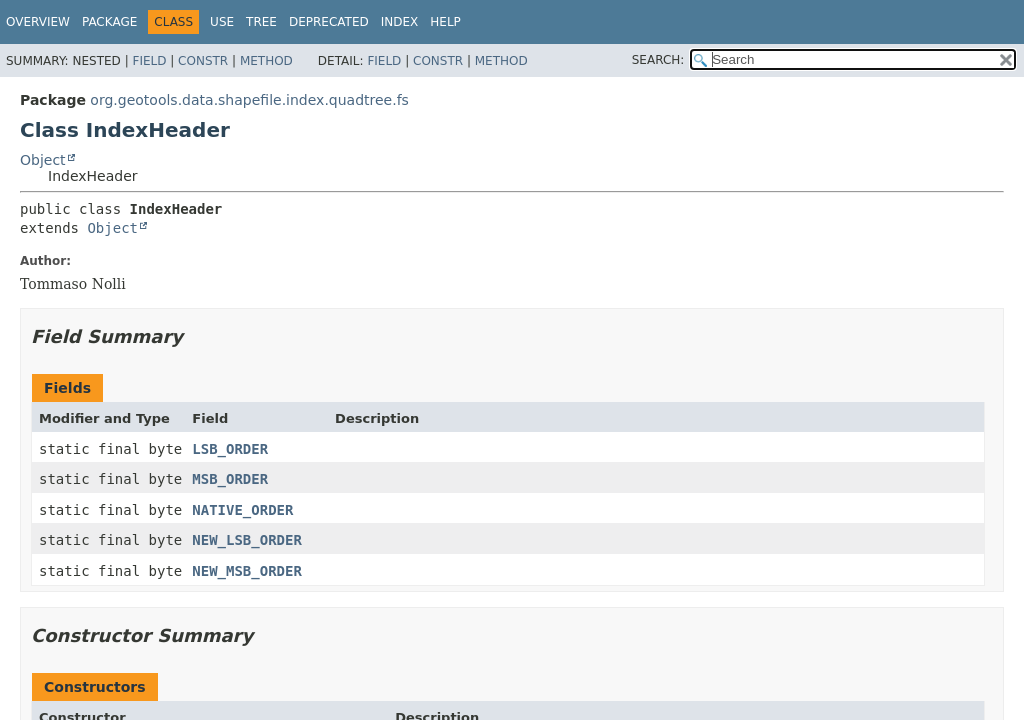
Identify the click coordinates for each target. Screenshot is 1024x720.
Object (43, 160)
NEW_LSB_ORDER (247, 540)
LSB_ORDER (230, 449)
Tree (261, 22)
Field (149, 61)
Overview (38, 22)
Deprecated (329, 22)
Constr (203, 61)
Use (222, 22)
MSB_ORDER (230, 479)
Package (109, 22)
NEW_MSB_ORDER (247, 571)
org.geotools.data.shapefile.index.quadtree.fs (249, 100)
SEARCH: (658, 60)
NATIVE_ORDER (242, 510)
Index (400, 22)
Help (445, 22)
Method (266, 61)
